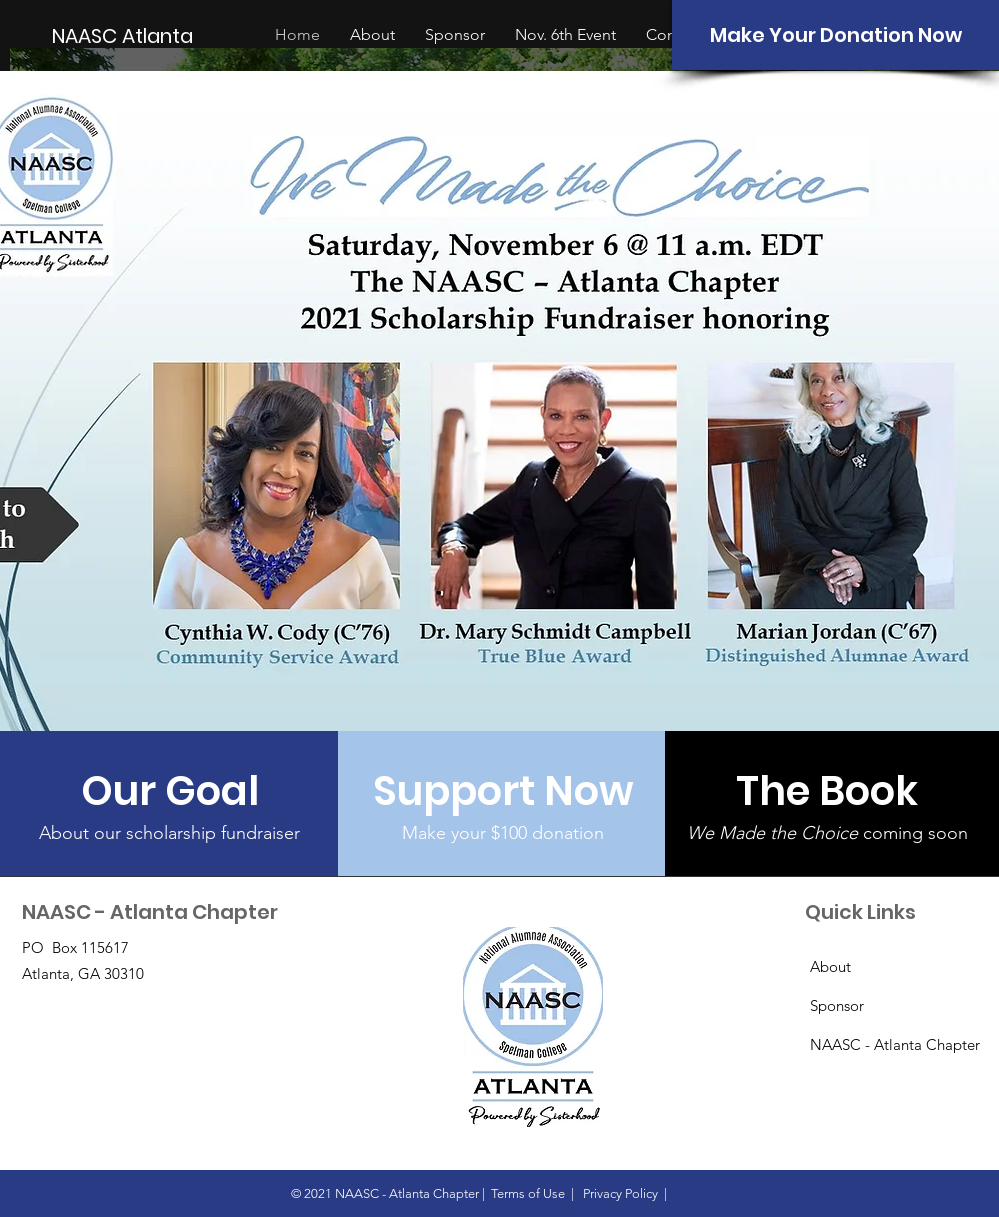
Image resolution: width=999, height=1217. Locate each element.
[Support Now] (503, 791)
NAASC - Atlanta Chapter (895, 1044)
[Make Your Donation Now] (835, 35)
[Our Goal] (169, 791)
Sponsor (837, 1005)
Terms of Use (528, 1193)
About (830, 966)
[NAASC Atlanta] (124, 35)
